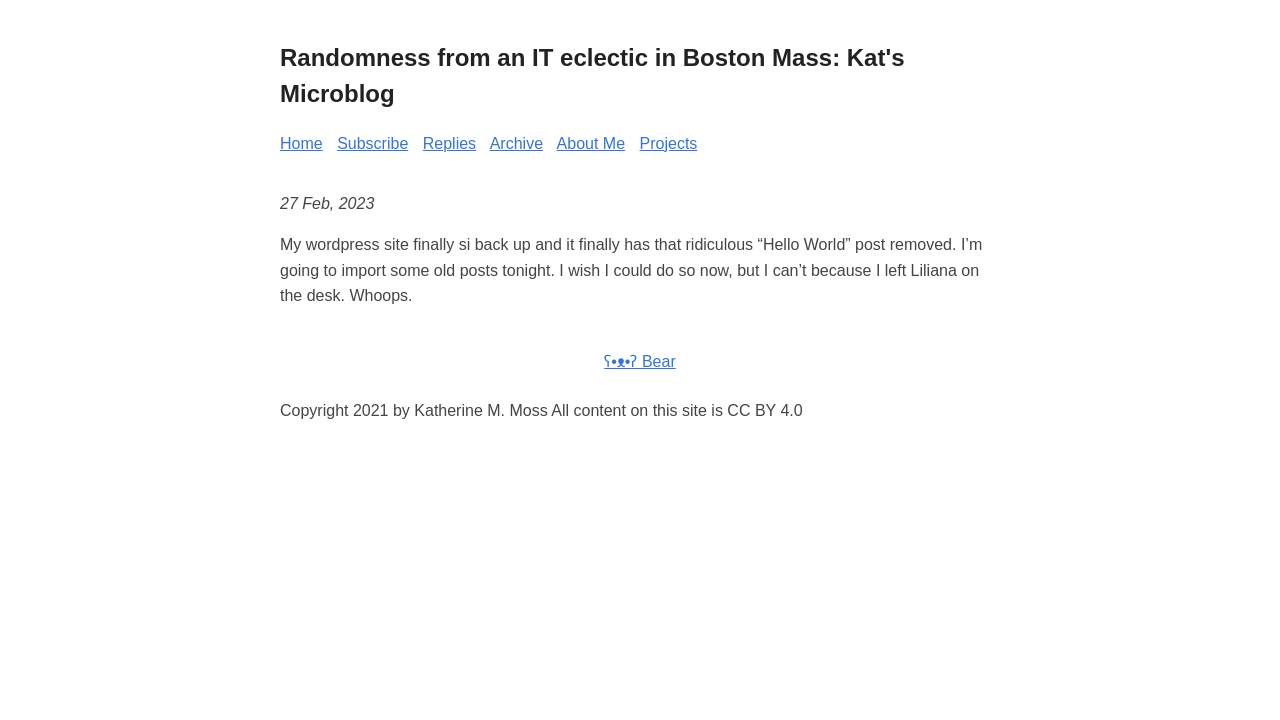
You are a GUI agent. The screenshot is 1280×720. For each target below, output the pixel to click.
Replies (449, 143)
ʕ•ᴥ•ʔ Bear (639, 361)
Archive (516, 143)
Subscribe (372, 143)
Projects (669, 143)
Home (301, 143)
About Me (591, 143)
